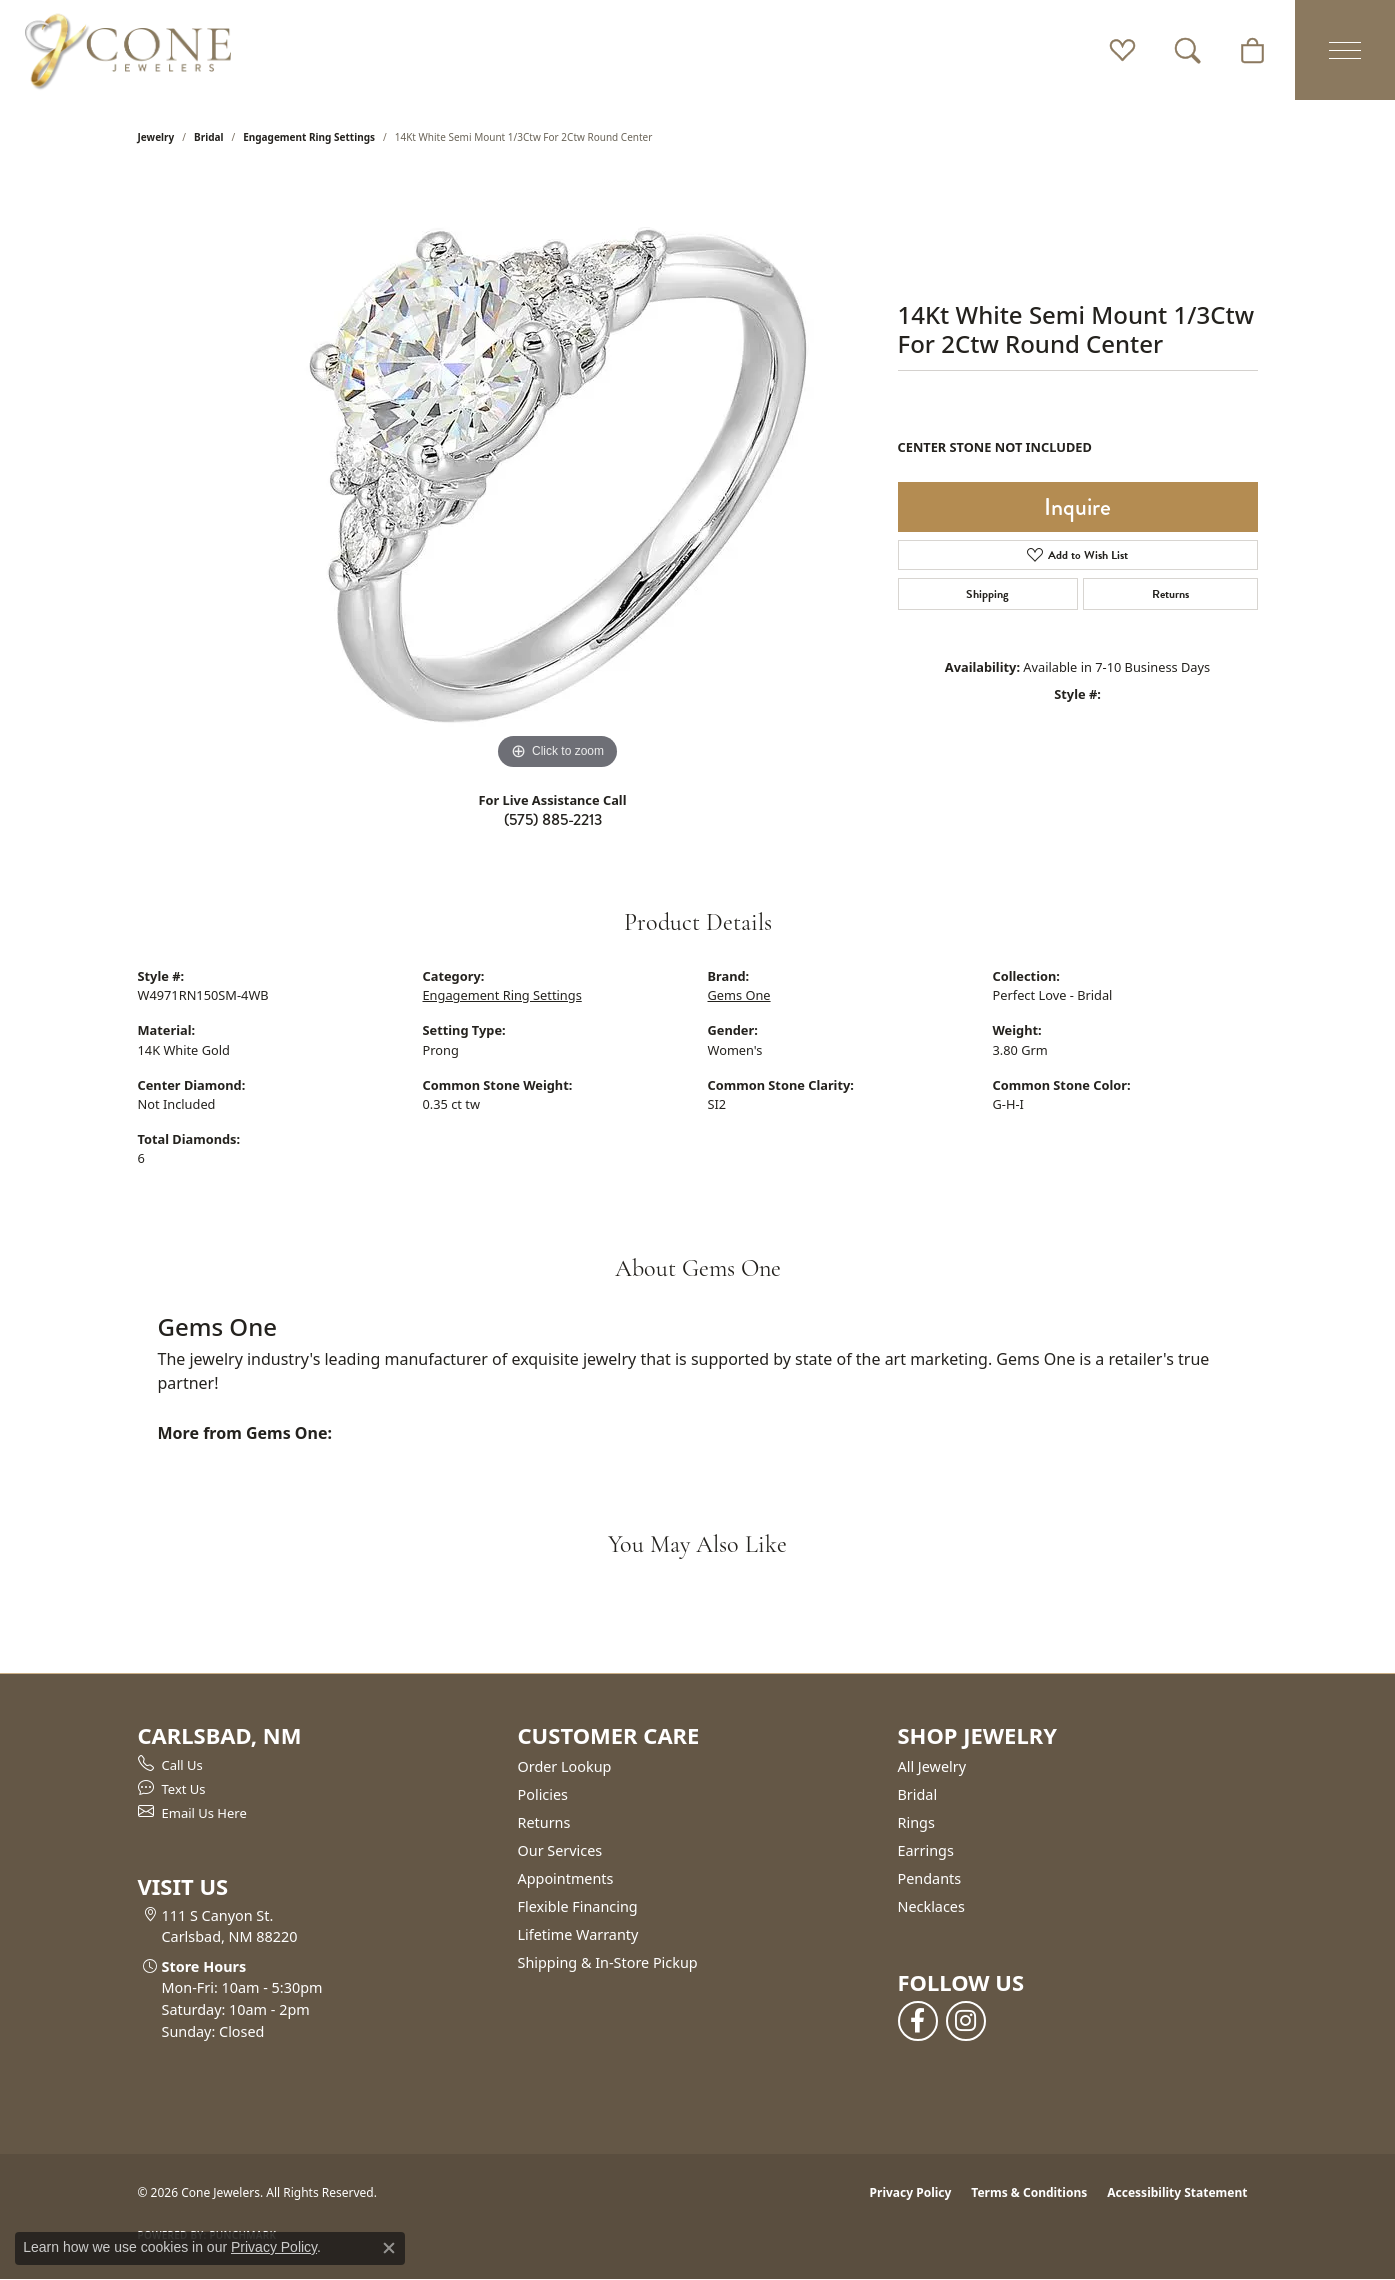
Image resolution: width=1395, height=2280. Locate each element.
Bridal (208, 137)
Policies (543, 1794)
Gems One (739, 995)
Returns (1170, 594)
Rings (916, 1822)
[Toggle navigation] (1345, 50)
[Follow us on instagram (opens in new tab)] (966, 2021)
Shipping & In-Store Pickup (608, 1962)
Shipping (987, 594)
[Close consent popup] (389, 2248)
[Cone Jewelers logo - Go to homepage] (128, 50)
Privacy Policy (911, 2192)
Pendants (930, 1878)
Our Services (560, 1850)
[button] (1122, 50)
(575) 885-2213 (553, 819)
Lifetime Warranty (578, 1934)
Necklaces (931, 1906)
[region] (558, 475)
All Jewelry (932, 1766)
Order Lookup (565, 1766)
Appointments (566, 1878)
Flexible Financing (578, 1906)
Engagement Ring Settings (309, 137)
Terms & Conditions (1029, 2192)
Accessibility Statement (1177, 2192)
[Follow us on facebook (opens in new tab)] (918, 2021)
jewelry (156, 137)
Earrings (926, 1850)
